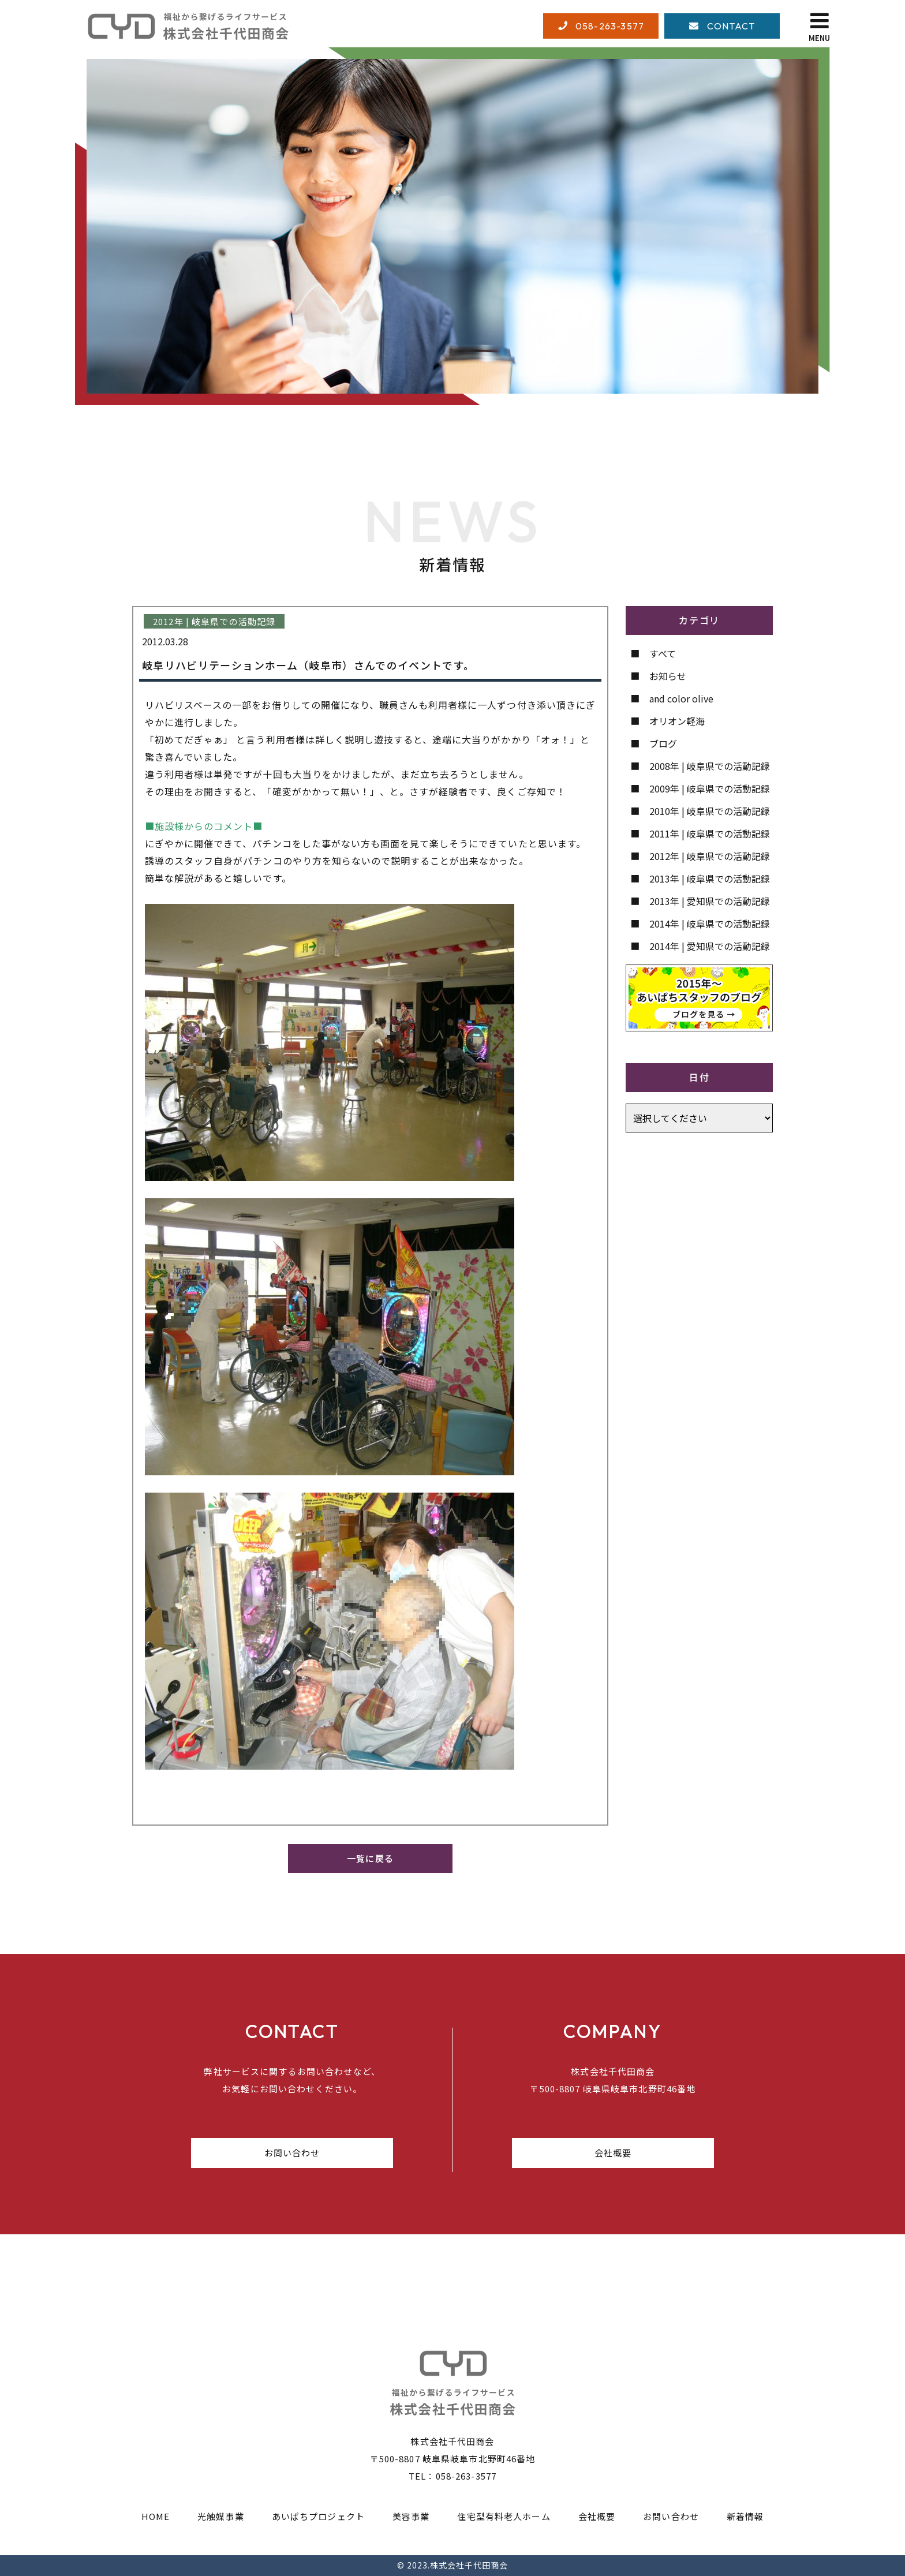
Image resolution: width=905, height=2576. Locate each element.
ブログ (663, 743)
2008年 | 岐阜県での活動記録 (709, 766)
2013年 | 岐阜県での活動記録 (709, 878)
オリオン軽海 (677, 721)
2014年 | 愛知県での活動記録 (709, 946)
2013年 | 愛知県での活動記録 (709, 901)
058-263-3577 (466, 2476)
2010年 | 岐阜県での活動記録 (709, 811)
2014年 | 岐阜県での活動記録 (709, 923)
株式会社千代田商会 (469, 2565)
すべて (662, 653)
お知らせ (667, 676)
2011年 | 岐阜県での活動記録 (709, 833)
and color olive (681, 698)
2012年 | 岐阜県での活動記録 (709, 856)
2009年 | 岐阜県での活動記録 (709, 788)
